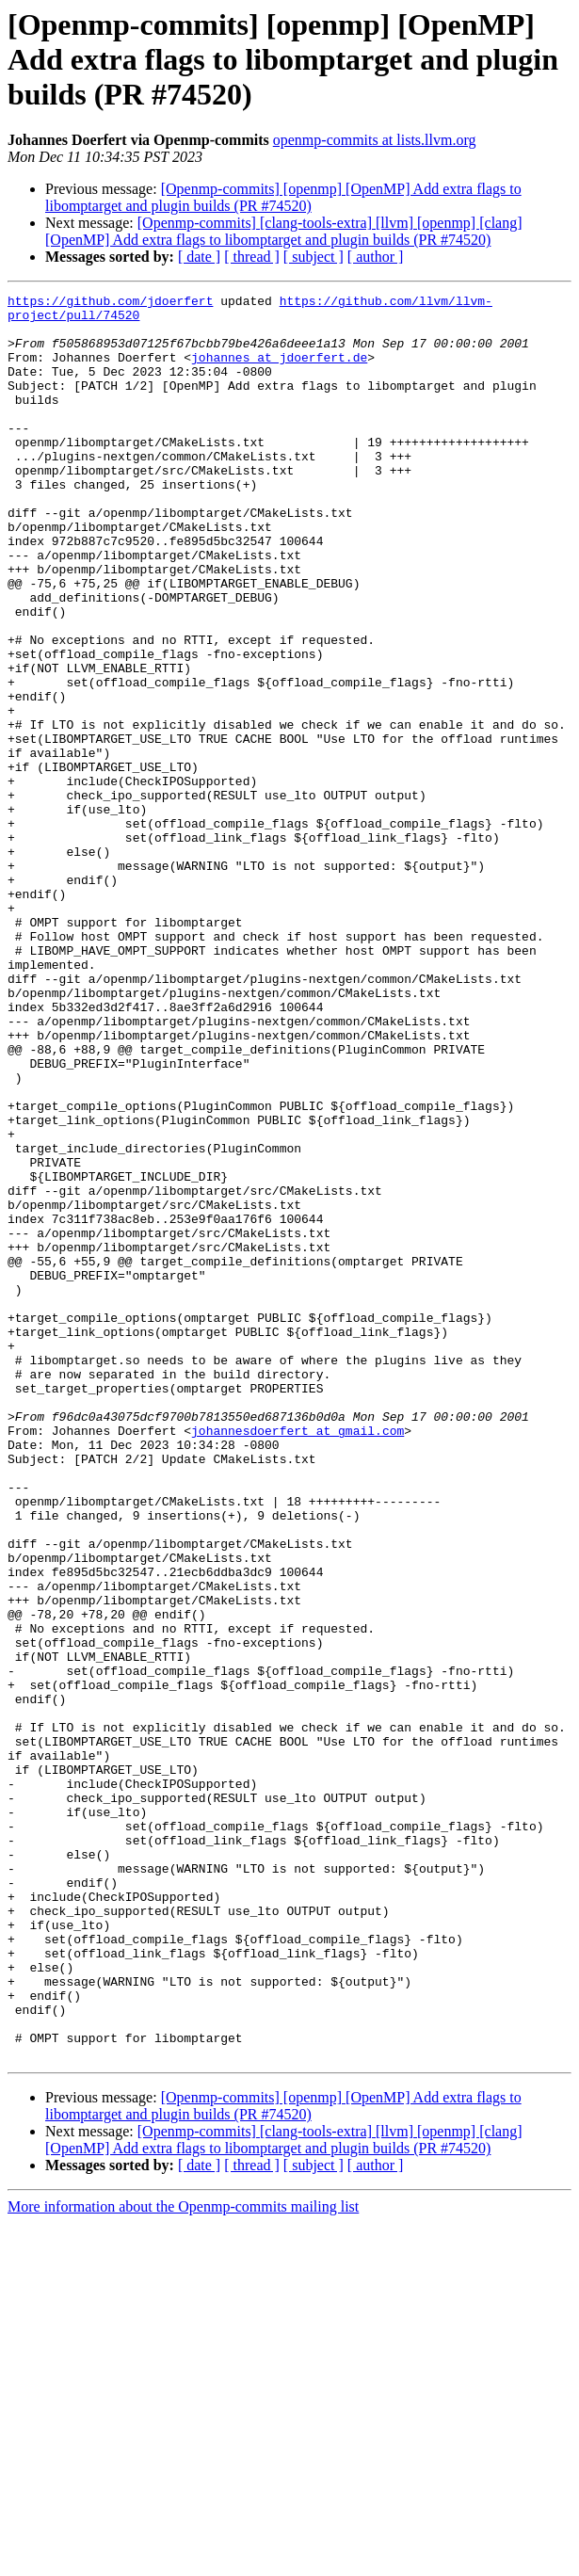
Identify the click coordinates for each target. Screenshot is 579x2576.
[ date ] (199, 257)
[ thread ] (252, 257)
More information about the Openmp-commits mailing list (183, 2560)
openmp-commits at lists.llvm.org (374, 140)
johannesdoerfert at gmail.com (297, 1658)
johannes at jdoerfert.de (279, 370)
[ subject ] (313, 257)
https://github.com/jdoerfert (110, 303)
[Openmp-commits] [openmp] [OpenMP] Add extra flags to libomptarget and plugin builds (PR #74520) (283, 197)
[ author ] (375, 257)
